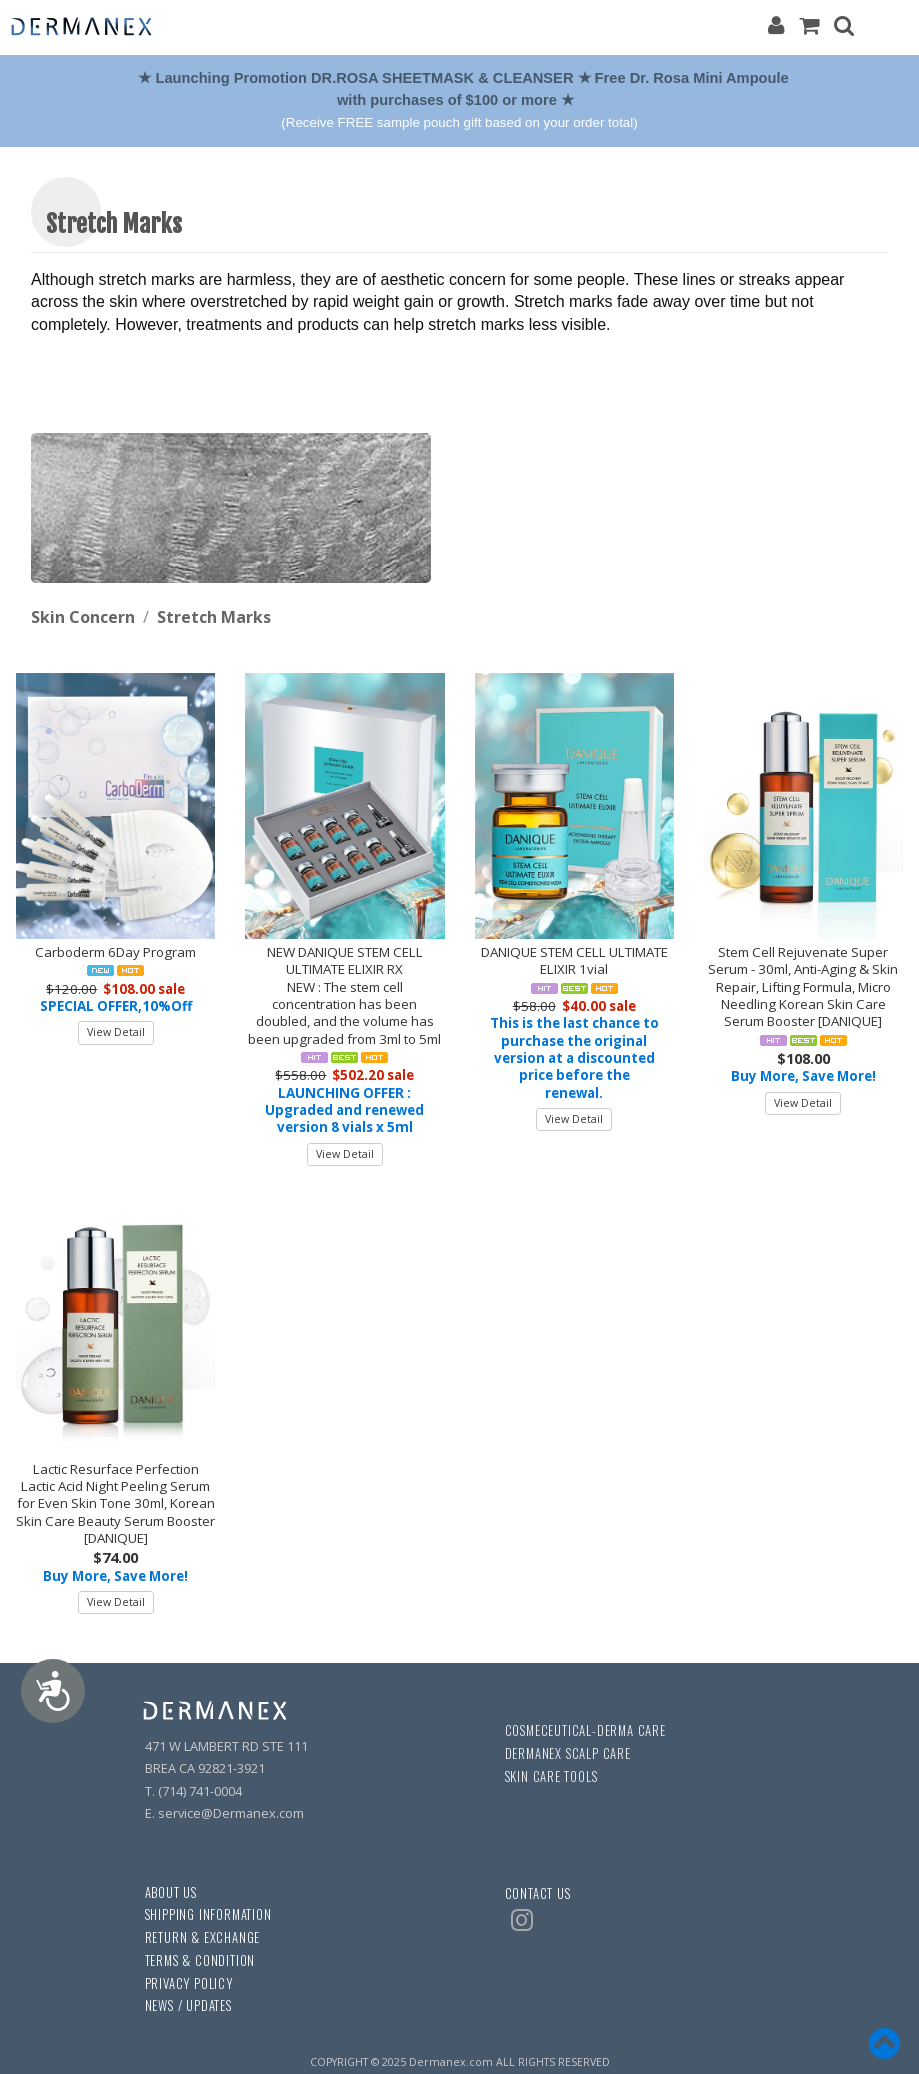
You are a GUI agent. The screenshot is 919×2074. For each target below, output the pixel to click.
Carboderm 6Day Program (115, 952)
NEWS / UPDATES (188, 2005)
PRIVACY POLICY (189, 1983)
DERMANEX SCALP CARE (568, 1753)
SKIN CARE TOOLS (551, 1776)
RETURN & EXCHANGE (203, 1937)
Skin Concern (83, 617)
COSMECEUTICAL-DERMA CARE (585, 1730)
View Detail (116, 1032)
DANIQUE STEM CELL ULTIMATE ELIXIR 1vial (574, 960)
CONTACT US (538, 1893)
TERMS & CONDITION (200, 1960)
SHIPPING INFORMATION (208, 1914)
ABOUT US (171, 1892)
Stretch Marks (214, 617)
